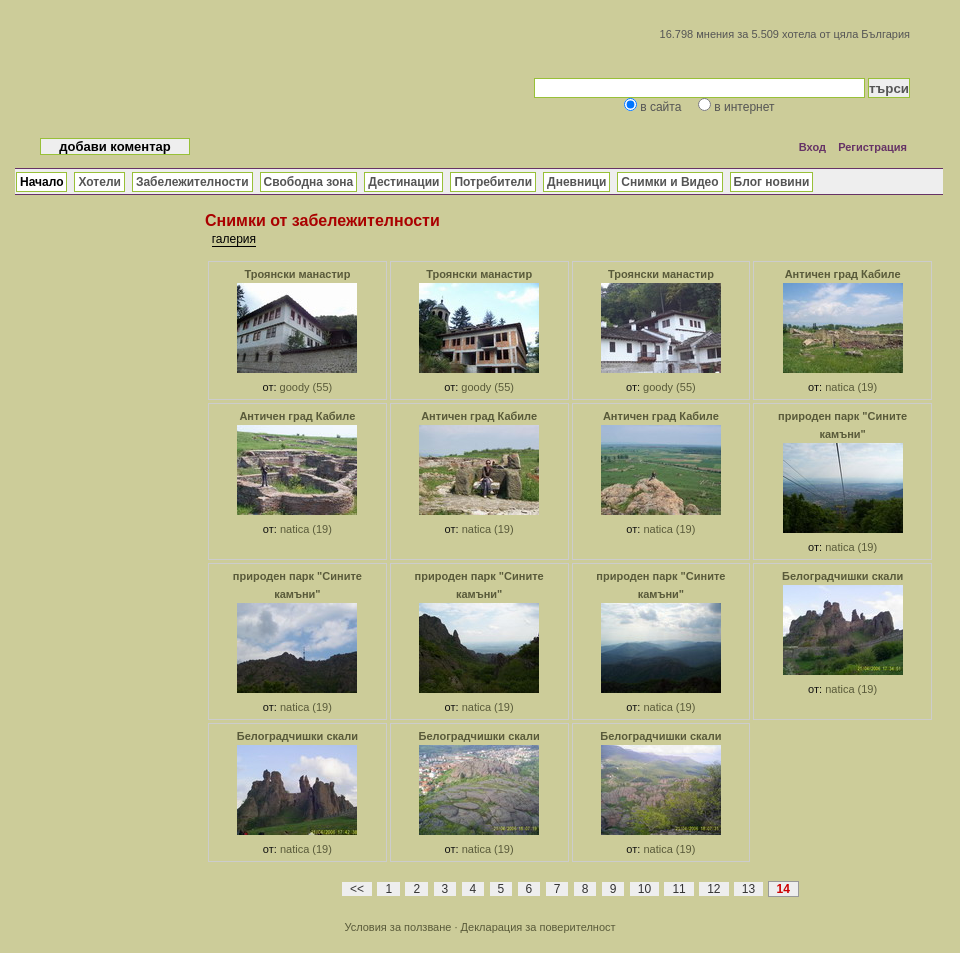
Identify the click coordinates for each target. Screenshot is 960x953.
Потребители (493, 182)
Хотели (99, 182)
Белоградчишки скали (842, 576)
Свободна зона (309, 182)
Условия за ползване (397, 927)
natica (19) (851, 387)
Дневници (576, 182)
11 (678, 889)
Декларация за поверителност (538, 927)
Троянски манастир (297, 274)
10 (644, 889)
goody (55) (306, 387)
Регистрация (872, 147)
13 (748, 889)
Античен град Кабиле (843, 274)
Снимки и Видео (669, 182)
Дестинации (403, 182)
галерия (234, 239)
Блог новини (772, 182)
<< (357, 889)
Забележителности (192, 182)
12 (713, 889)
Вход (812, 147)
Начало (41, 182)
